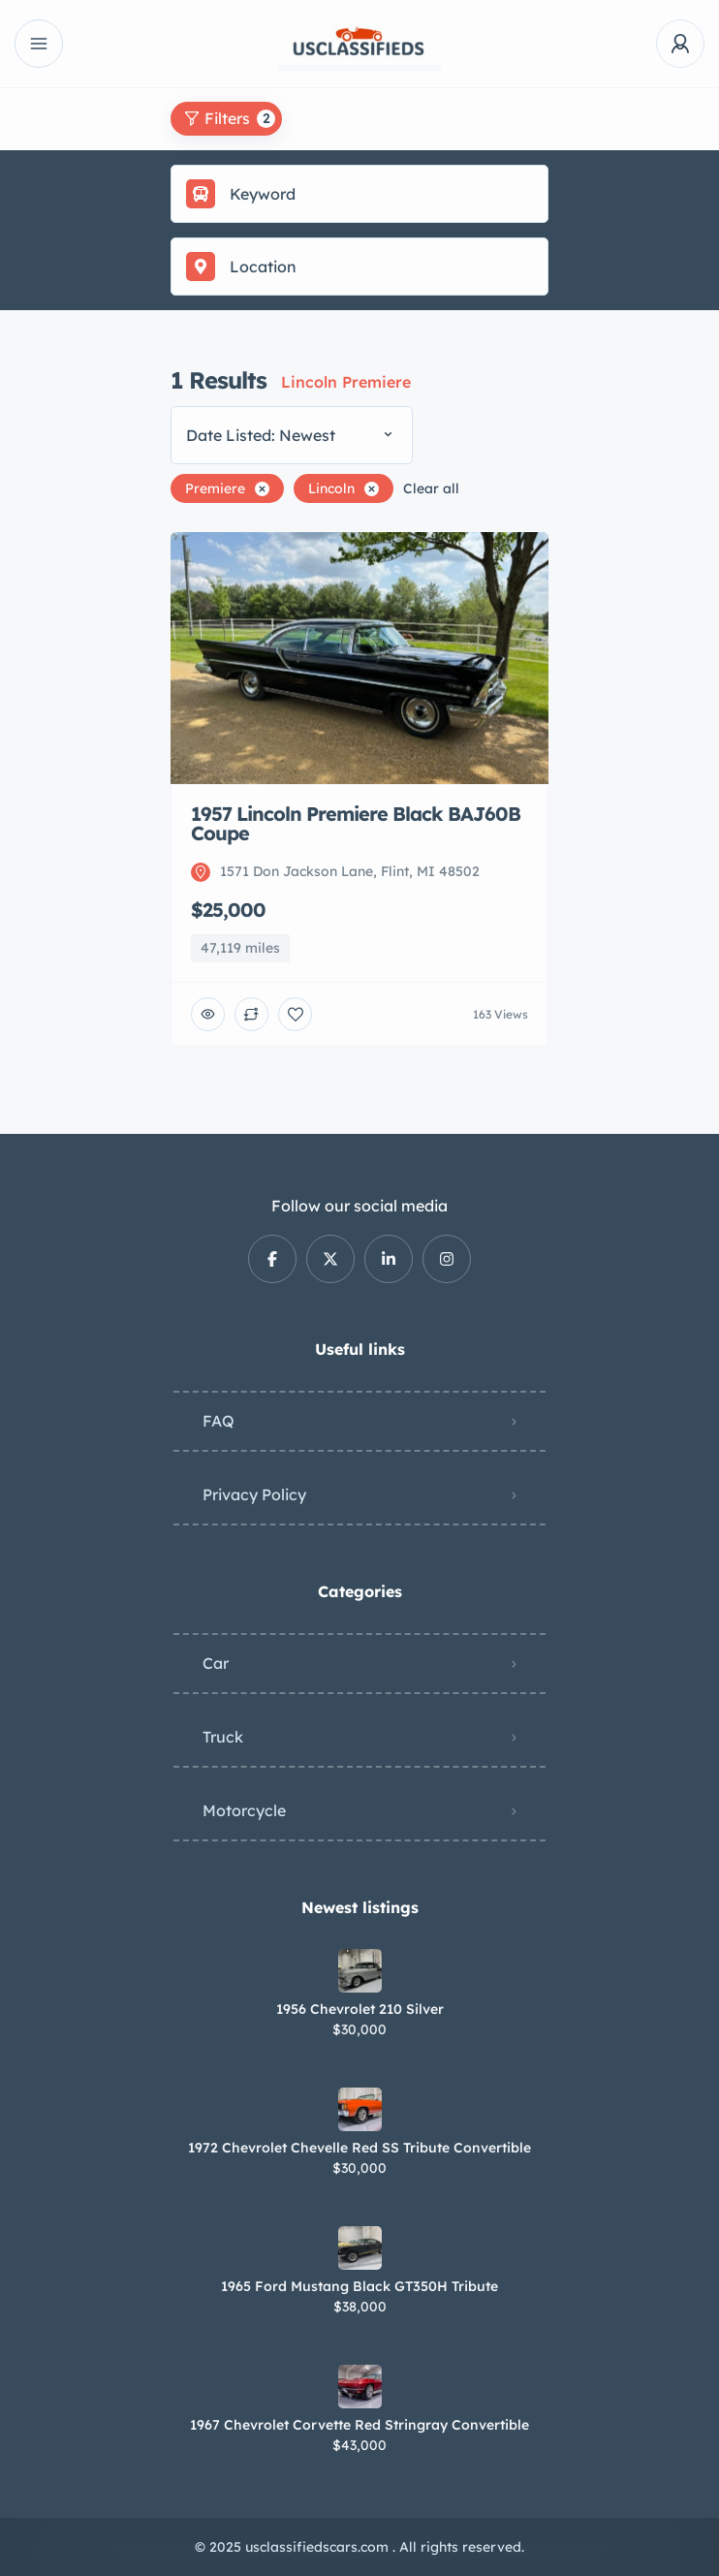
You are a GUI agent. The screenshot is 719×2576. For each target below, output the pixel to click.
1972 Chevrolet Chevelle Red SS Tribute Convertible (359, 2147)
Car (216, 1663)
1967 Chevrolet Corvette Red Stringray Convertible (359, 2425)
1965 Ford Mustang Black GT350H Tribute (359, 2286)
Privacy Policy (254, 1494)
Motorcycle (244, 1810)
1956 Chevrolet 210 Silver (360, 2009)
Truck (223, 1736)
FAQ (218, 1420)
